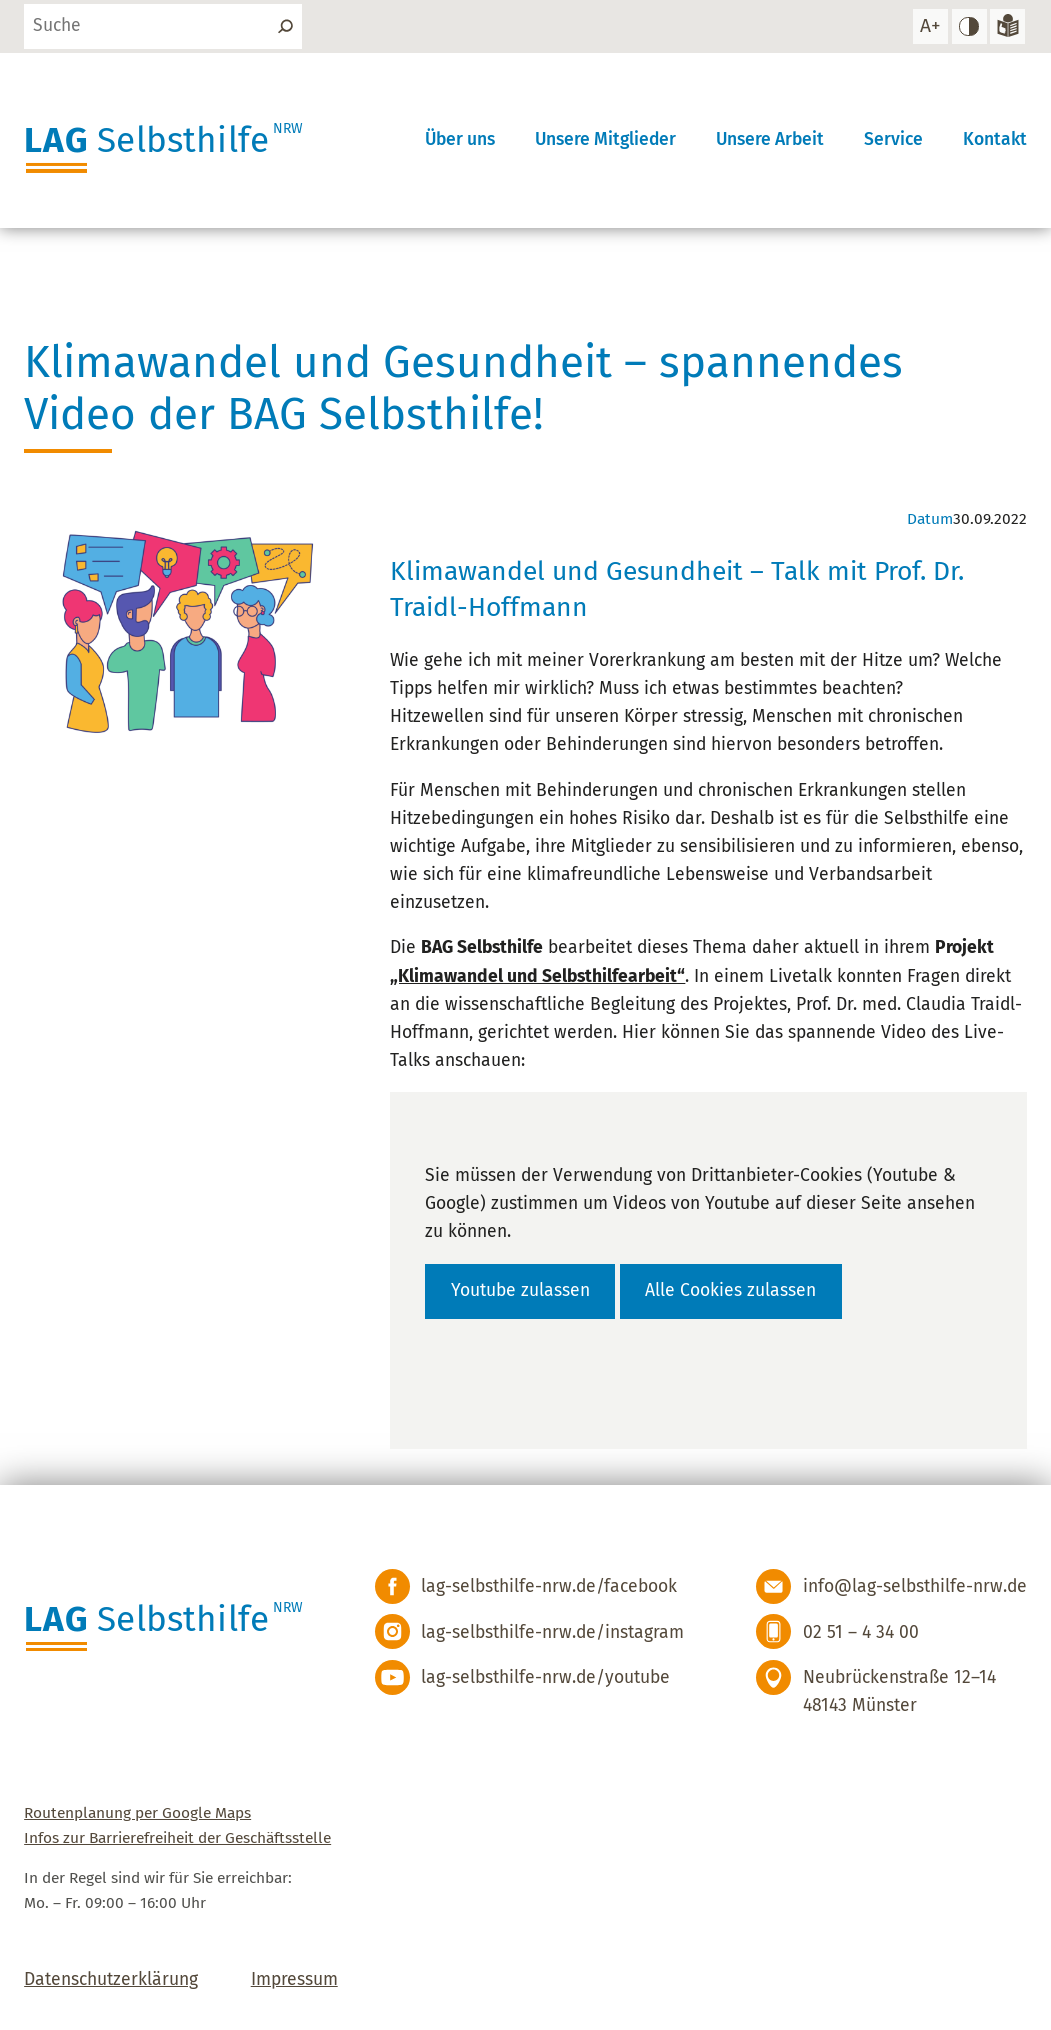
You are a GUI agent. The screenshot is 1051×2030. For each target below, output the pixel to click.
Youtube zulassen (520, 1290)
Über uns (460, 139)
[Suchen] (284, 26)
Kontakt (995, 139)
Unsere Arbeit (770, 139)
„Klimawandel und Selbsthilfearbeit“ (537, 976)
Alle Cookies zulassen (730, 1290)
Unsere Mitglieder (605, 139)
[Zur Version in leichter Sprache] (1007, 26)
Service (893, 139)
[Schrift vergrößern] (930, 26)
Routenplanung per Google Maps (137, 1812)
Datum (930, 518)
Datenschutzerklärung (111, 1979)
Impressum (294, 1979)
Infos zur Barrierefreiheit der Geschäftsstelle (177, 1837)
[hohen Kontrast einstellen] (969, 26)
